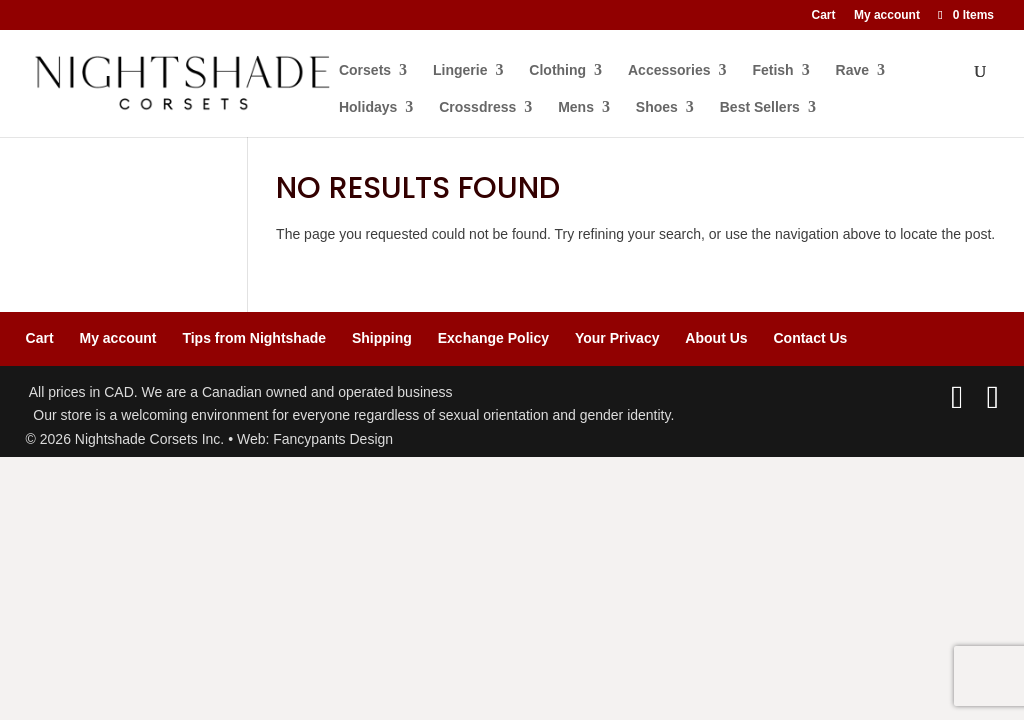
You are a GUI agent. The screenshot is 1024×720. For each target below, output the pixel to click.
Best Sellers (761, 107)
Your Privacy (617, 338)
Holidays (369, 107)
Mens (577, 107)
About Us (716, 338)
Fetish (773, 70)
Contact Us (810, 338)
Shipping (382, 338)
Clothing (558, 70)
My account (887, 15)
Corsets (366, 70)
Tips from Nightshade (254, 338)
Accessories (670, 70)
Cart (824, 15)
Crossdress (478, 107)
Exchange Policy (493, 338)
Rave (853, 70)
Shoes (658, 107)
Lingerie (461, 70)
